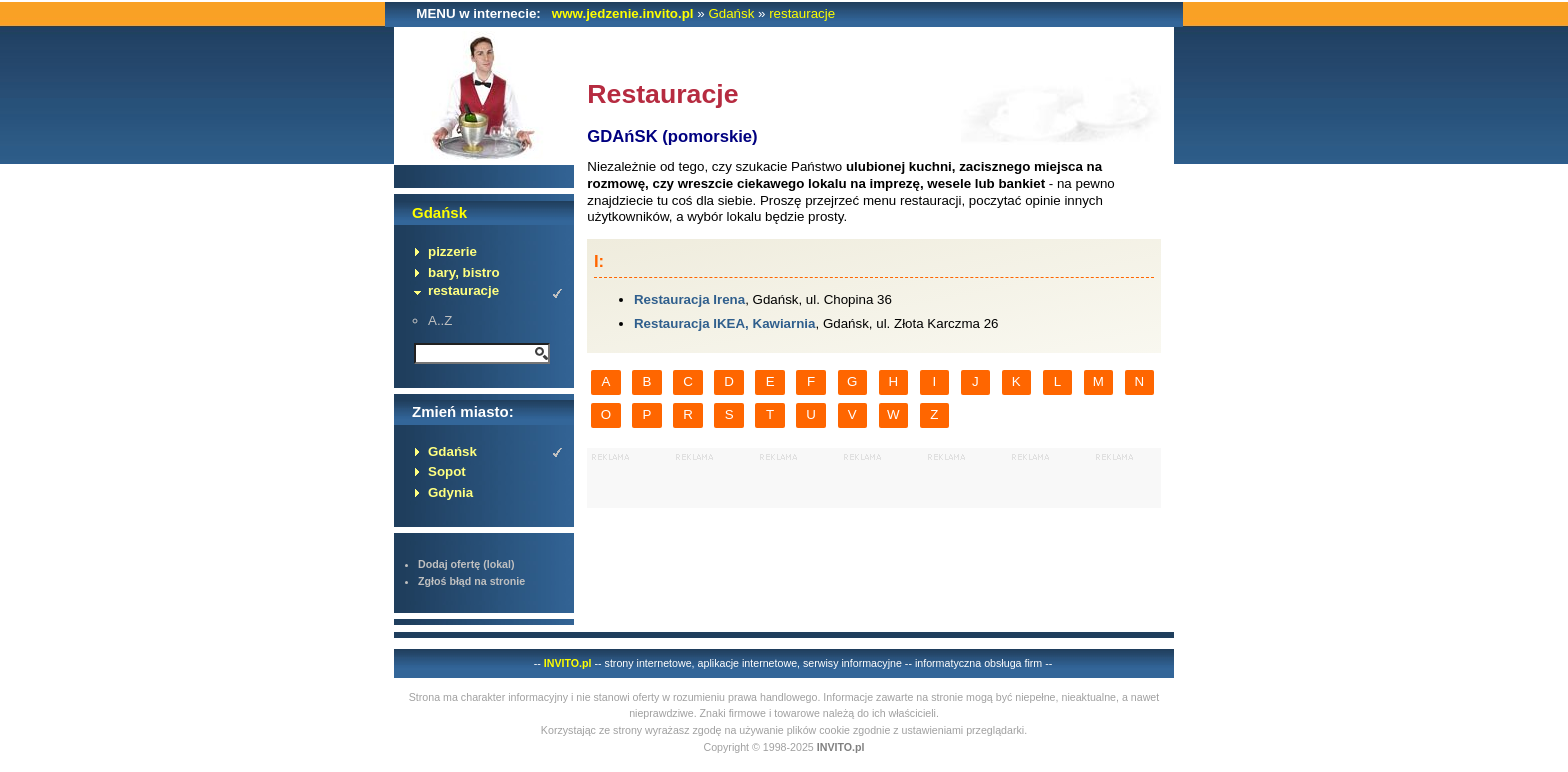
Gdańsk (731, 13)
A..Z (440, 320)
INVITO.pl (568, 663)
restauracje (802, 13)
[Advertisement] (874, 478)
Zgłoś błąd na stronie (471, 581)
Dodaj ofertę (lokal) (466, 564)
